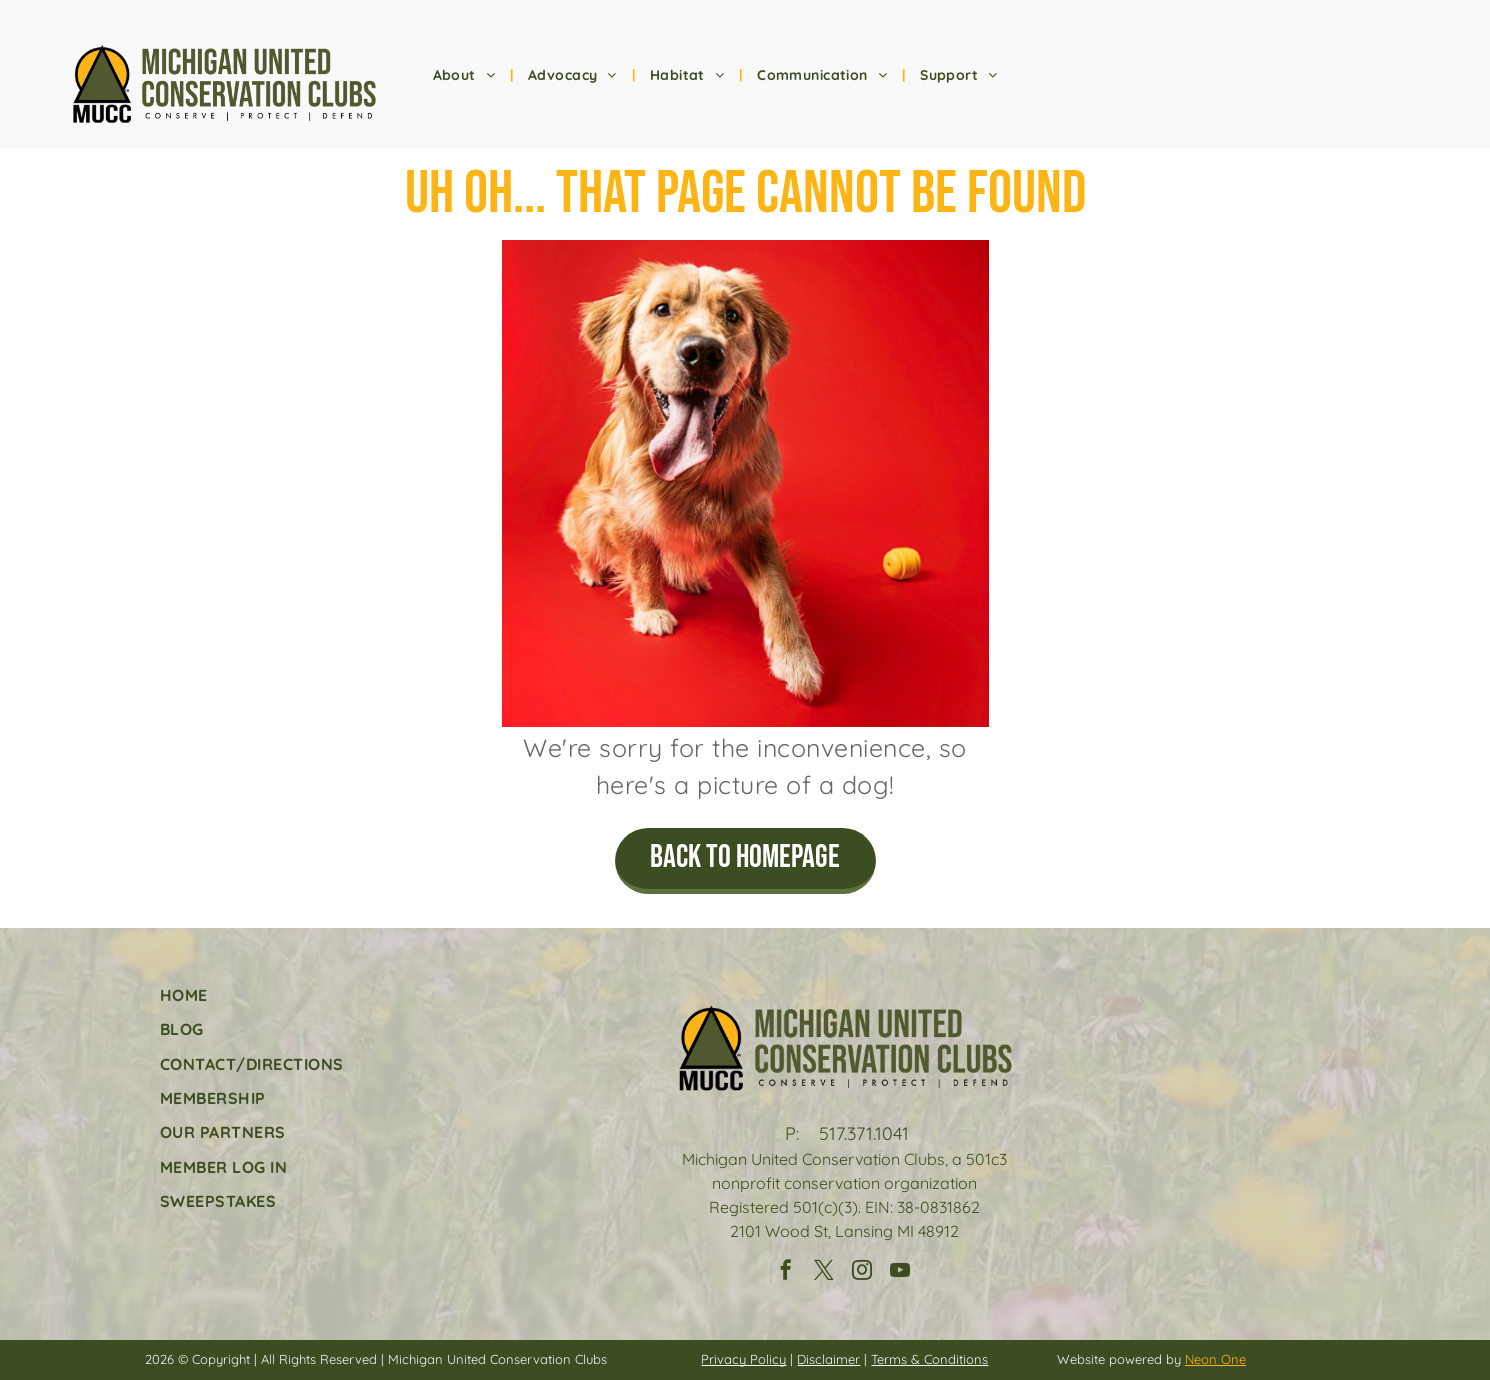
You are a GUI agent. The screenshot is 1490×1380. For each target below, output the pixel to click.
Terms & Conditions (929, 1359)
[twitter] (824, 1272)
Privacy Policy (743, 1359)
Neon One (1215, 1359)
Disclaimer (828, 1359)
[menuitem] (466, 75)
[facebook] (786, 1272)
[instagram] (862, 1272)
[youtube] (900, 1272)
